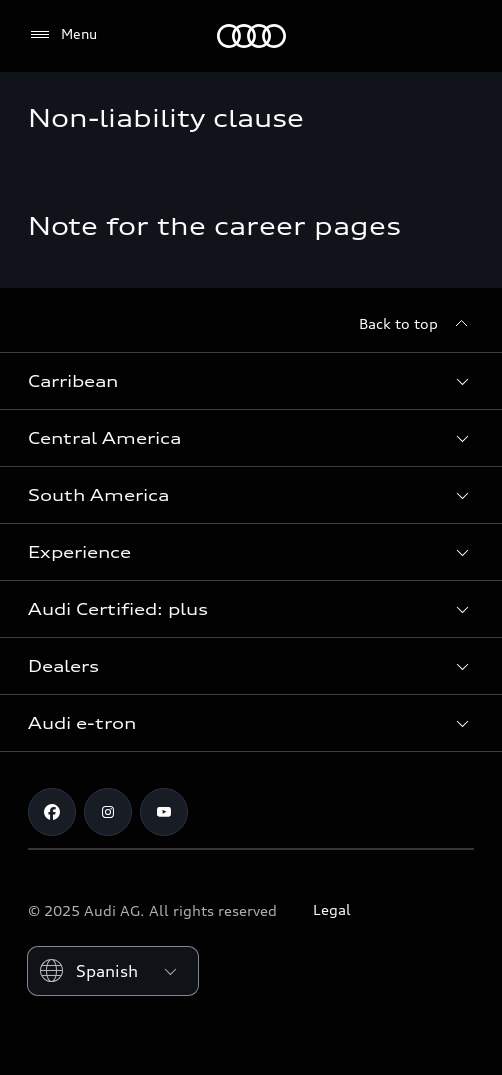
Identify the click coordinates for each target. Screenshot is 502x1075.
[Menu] (62, 35)
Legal (332, 909)
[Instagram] (108, 812)
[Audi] (251, 36)
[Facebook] (52, 812)
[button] (251, 381)
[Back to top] (416, 324)
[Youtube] (164, 812)
